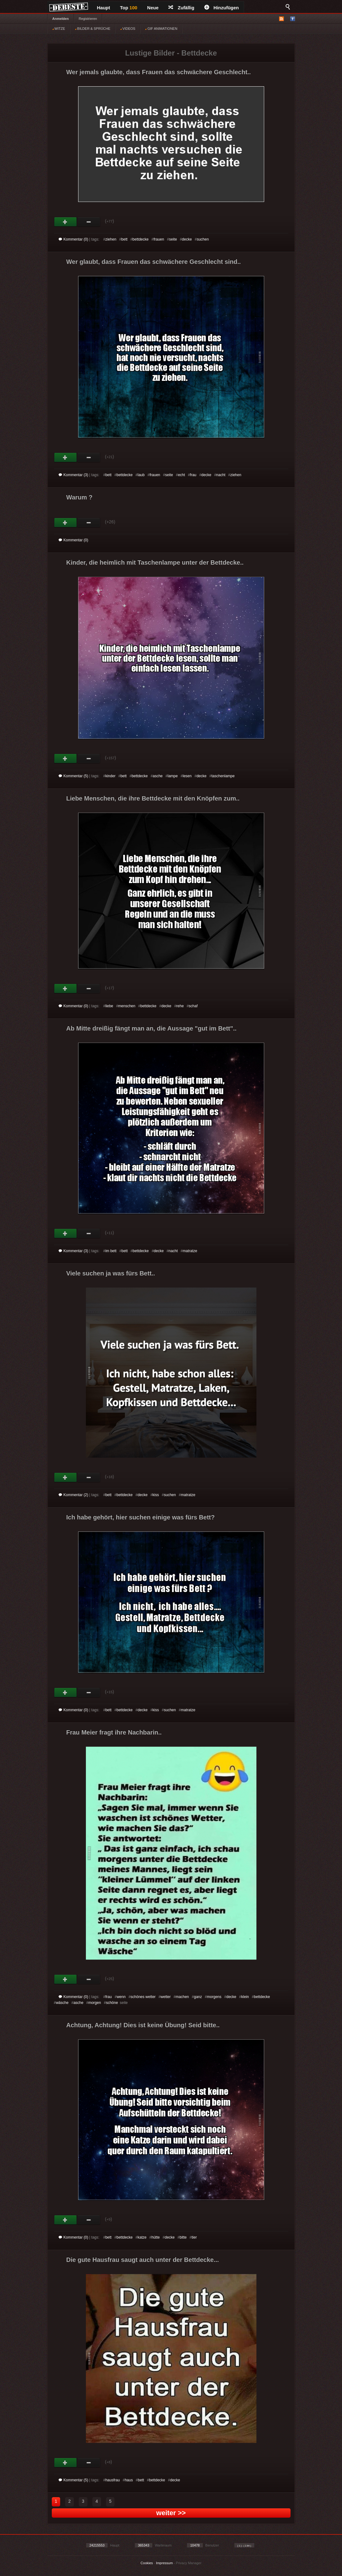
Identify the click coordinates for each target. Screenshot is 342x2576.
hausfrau (112, 2480)
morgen (94, 2003)
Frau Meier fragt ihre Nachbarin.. (114, 1732)
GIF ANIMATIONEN (161, 28)
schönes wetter (143, 1997)
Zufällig (181, 7)
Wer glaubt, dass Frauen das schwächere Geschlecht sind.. (153, 261)
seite (173, 239)
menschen (126, 1006)
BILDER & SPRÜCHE (92, 28)
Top (128, 7)
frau (193, 475)
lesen (187, 776)
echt (181, 475)
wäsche (62, 2003)
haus (129, 2480)
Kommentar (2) (73, 1495)
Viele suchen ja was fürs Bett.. (110, 1273)
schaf (193, 1006)
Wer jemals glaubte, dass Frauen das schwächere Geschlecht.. (158, 72)
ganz (198, 1997)
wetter (166, 1997)
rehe (180, 1006)
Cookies (146, 2563)
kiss (156, 1495)
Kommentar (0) (73, 239)
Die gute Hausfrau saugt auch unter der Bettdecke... (142, 2259)
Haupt (103, 7)
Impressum (164, 2563)
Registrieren (88, 18)
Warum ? (79, 497)
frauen (158, 239)
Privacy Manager (189, 2563)
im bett (111, 1251)
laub (141, 475)
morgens (214, 1997)
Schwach (88, 222)
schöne (112, 2003)
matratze (190, 1251)
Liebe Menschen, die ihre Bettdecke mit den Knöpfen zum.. (153, 798)
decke (187, 239)
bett (124, 239)
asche (157, 776)
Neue (153, 7)
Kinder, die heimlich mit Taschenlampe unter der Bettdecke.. (155, 562)
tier (194, 2237)
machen (182, 1997)
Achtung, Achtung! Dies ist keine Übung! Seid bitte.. (143, 2025)
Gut (65, 222)
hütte (155, 2237)
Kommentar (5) (73, 776)
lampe (173, 776)
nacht (220, 475)
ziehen (110, 239)
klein (245, 1997)
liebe (109, 1006)
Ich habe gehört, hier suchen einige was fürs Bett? (140, 1517)
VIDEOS (127, 28)
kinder (110, 776)
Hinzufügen (221, 7)
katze (142, 2237)
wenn (121, 1997)
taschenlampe (223, 776)
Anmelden (60, 18)
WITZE (58, 28)
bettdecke (140, 239)
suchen (203, 239)
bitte (183, 2237)
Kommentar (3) (73, 475)
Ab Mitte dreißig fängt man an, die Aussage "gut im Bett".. (151, 1028)
